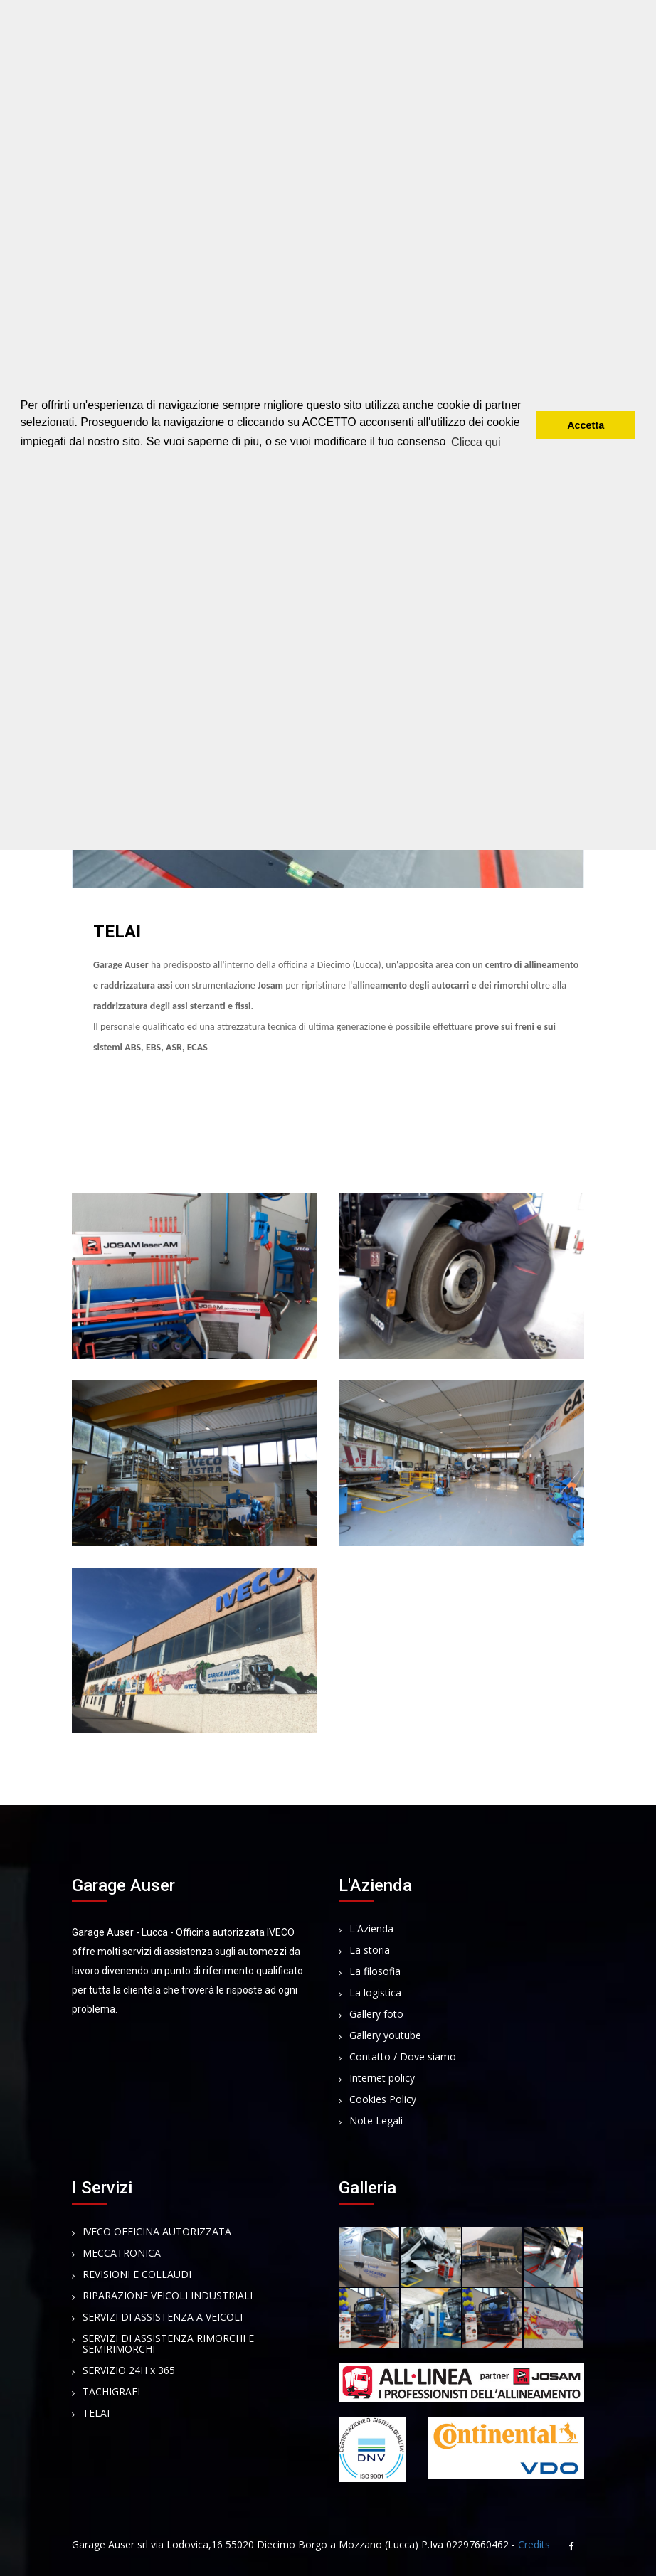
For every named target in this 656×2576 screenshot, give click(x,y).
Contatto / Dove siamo (402, 2057)
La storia (369, 1950)
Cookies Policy (382, 2100)
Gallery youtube (385, 2036)
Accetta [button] (585, 425)
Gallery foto (376, 2014)
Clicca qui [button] (475, 442)
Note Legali (376, 2121)
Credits (534, 2544)
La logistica (375, 1993)
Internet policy (382, 2078)
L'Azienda (371, 1929)
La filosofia (375, 1972)
